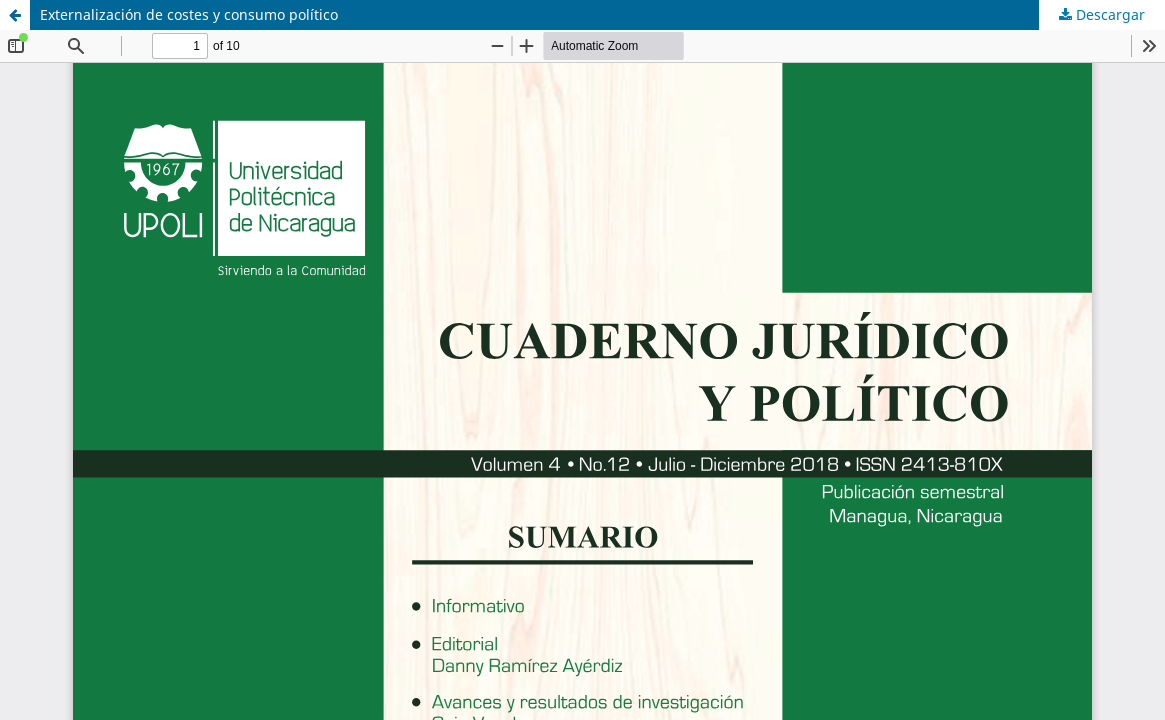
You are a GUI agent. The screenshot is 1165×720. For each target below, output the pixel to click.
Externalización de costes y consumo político (189, 14)
